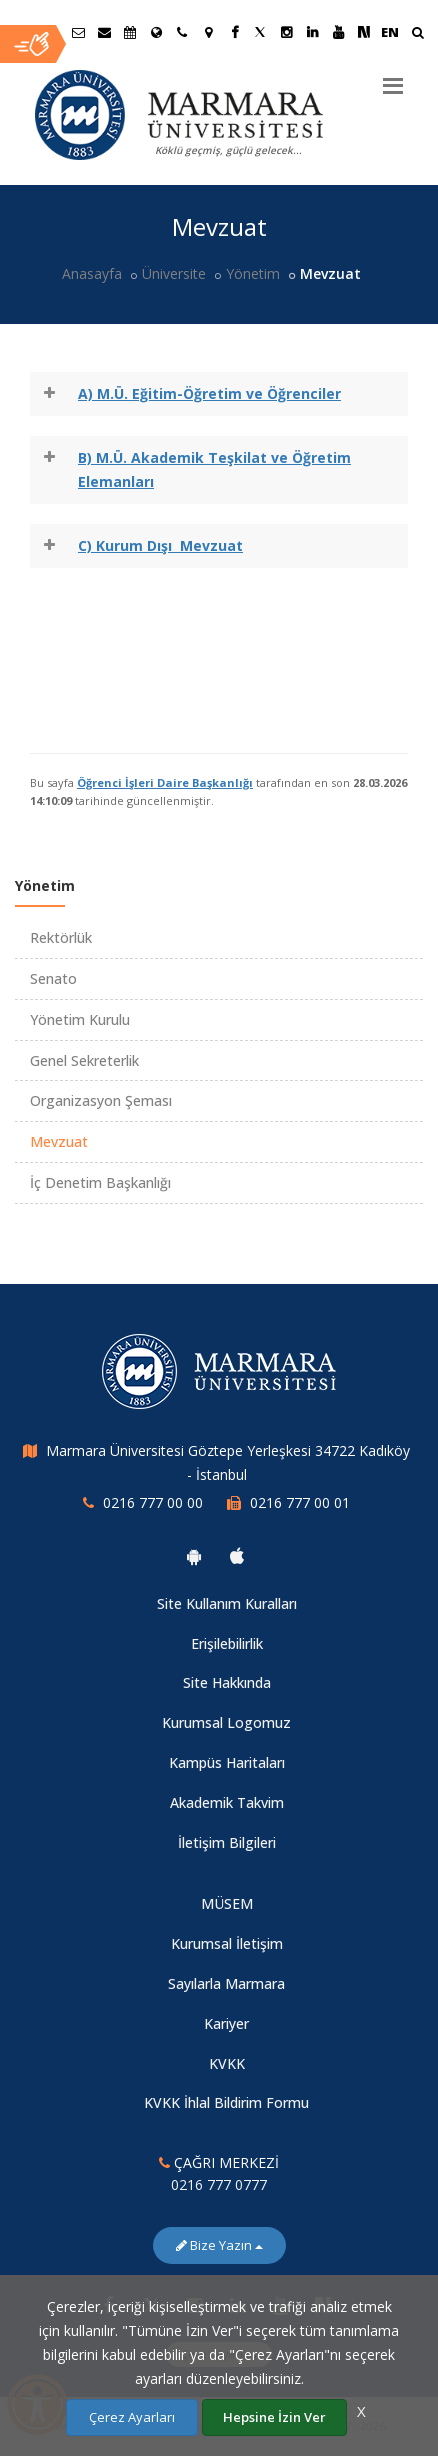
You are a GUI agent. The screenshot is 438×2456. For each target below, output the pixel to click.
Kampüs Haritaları (227, 1762)
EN (390, 32)
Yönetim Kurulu (80, 1019)
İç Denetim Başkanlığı (100, 1182)
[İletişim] (182, 32)
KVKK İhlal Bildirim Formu (226, 2102)
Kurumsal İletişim (227, 1943)
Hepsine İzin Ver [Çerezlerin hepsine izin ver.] (274, 2417)
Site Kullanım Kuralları (227, 1603)
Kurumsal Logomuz (226, 1722)
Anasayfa (92, 273)
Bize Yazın (219, 2245)
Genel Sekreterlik (84, 1060)
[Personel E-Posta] (104, 32)
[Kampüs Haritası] (208, 32)
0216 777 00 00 (153, 1502)
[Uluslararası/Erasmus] (156, 32)
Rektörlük (61, 937)
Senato (53, 978)
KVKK (227, 2063)
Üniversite (174, 273)
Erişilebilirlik (227, 1643)
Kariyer (226, 2023)
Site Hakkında (227, 1682)
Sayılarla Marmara (226, 1983)
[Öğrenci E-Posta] (78, 32)
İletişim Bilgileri (227, 1842)
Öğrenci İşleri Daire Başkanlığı (165, 782)
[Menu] (393, 78)
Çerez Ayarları (132, 2417)
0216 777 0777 (219, 2184)
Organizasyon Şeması (101, 1100)
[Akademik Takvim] (130, 32)
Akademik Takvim (227, 1802)
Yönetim (253, 273)
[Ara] (417, 34)
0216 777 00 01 (300, 1502)
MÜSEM (227, 1903)
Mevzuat (59, 1141)
